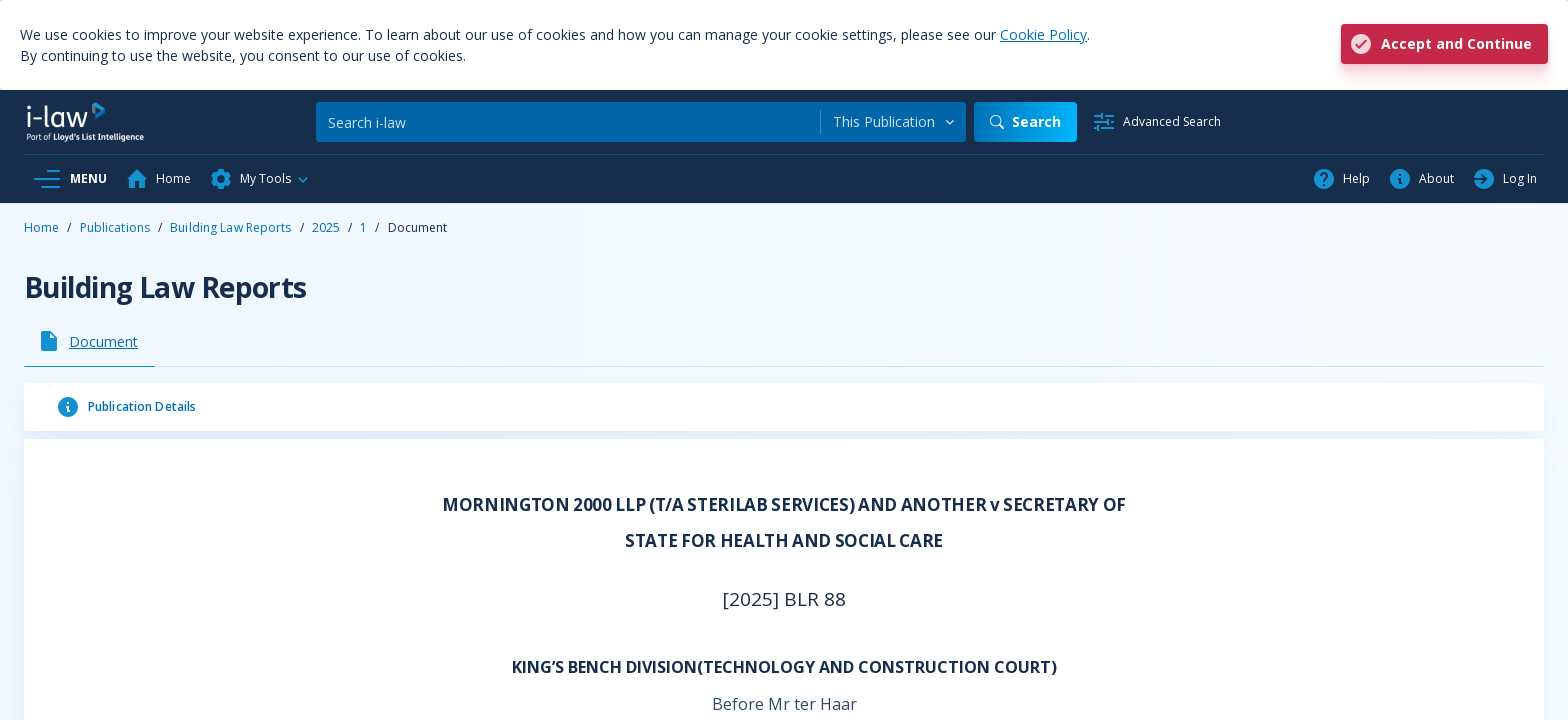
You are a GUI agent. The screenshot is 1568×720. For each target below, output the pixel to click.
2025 (326, 227)
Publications (115, 227)
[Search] (568, 122)
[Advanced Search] (1156, 122)
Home (41, 227)
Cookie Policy (1043, 34)
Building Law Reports (230, 227)
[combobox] (893, 122)
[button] (260, 179)
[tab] (89, 341)
